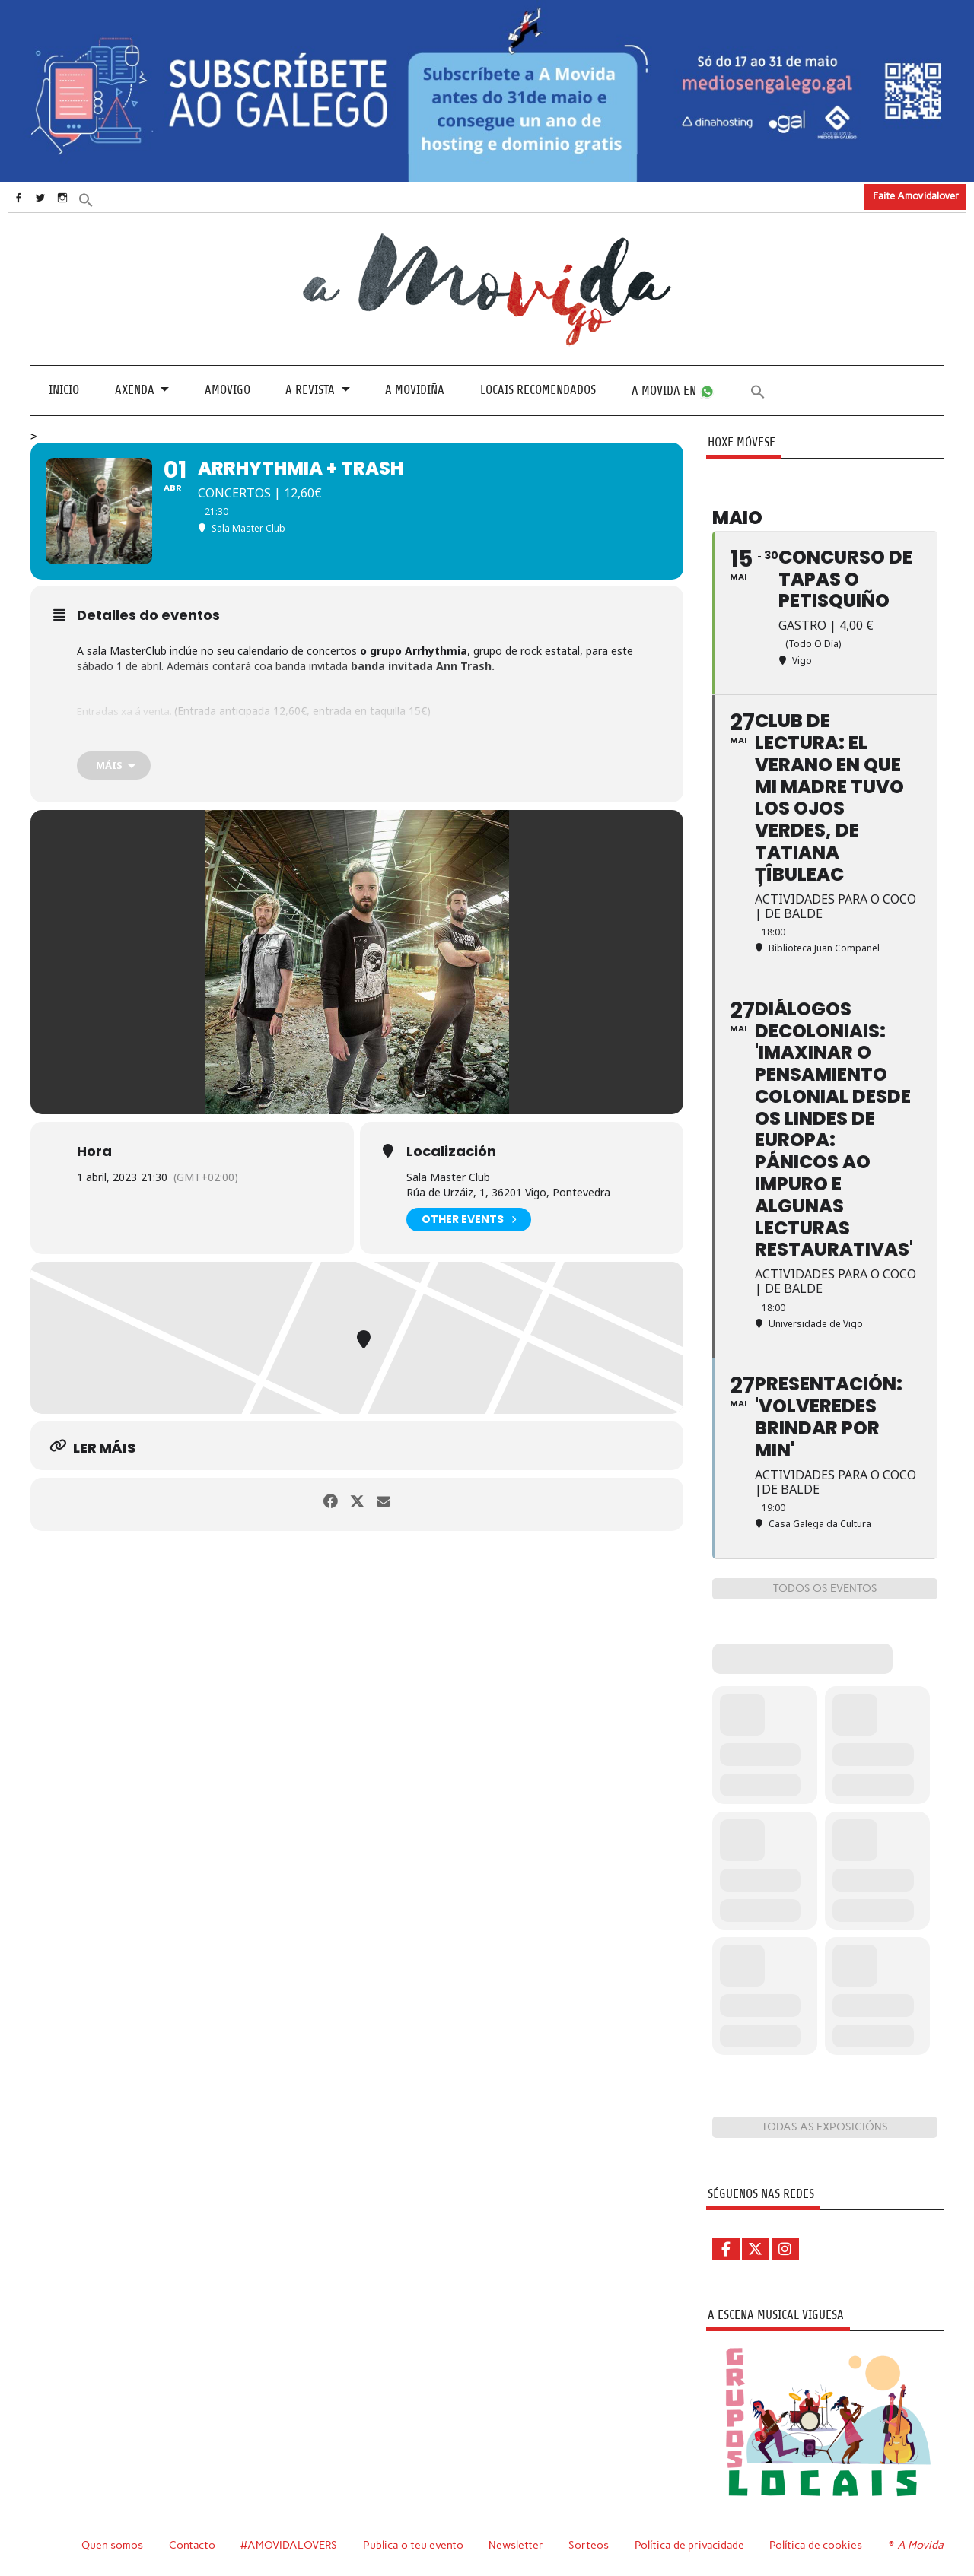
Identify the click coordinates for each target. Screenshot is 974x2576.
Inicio (64, 390)
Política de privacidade (690, 2544)
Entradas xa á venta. (129, 710)
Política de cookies (817, 2544)
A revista (310, 390)
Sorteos (588, 2544)
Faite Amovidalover (916, 196)
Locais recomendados (538, 390)
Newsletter (515, 2544)
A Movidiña (414, 390)
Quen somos (108, 2544)
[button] (112, 199)
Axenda (134, 390)
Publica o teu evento (412, 2544)
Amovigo (227, 390)
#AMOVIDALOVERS (287, 2544)
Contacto (189, 2544)
